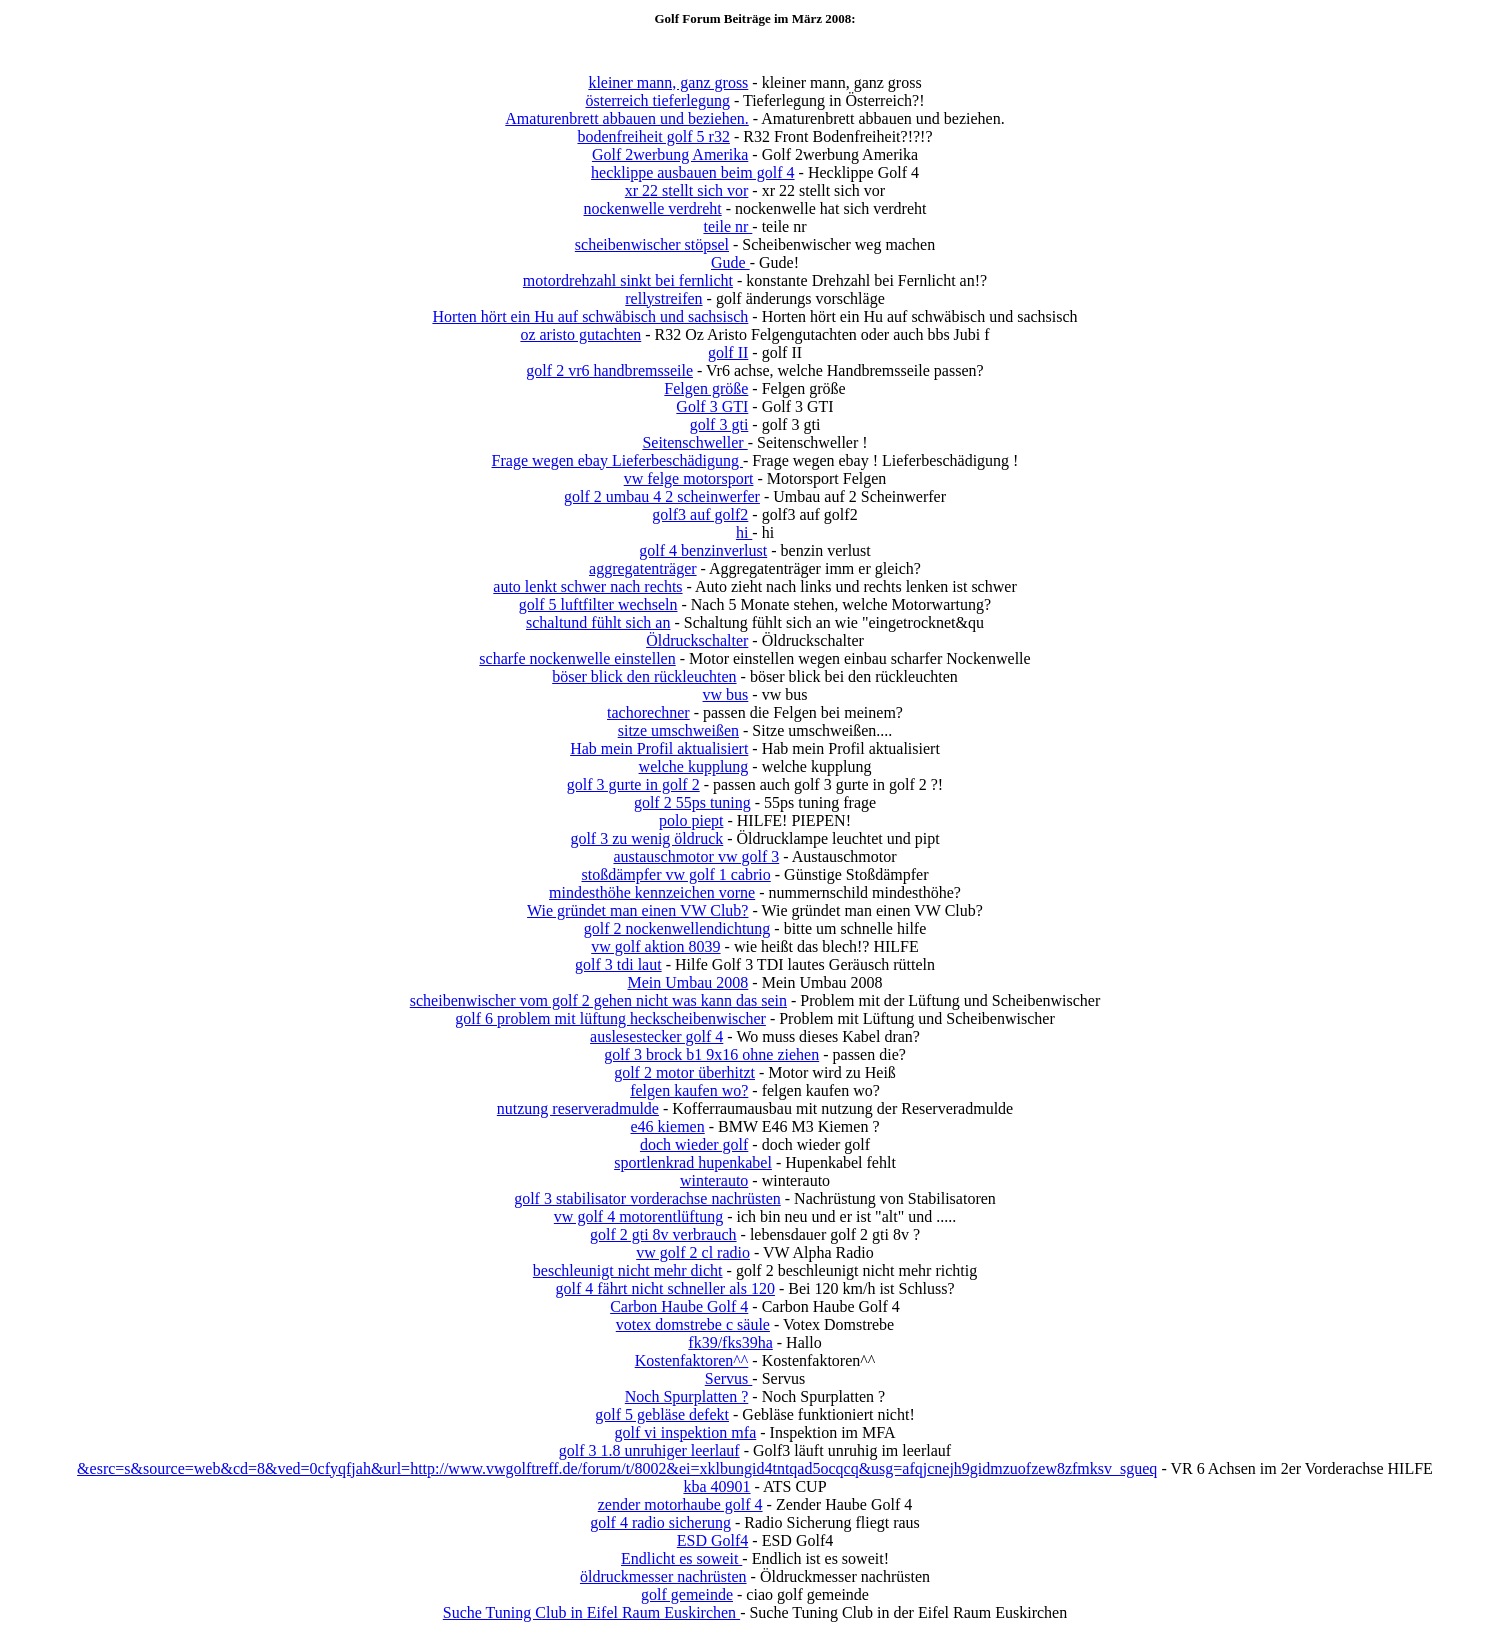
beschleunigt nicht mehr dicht (628, 1270)
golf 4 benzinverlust (703, 550)
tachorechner (648, 712)
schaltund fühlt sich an (598, 622)
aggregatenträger (642, 568)
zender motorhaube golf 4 (680, 1504)
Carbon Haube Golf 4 (679, 1306)
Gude (730, 262)
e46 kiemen (668, 1126)
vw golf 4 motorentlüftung (638, 1216)
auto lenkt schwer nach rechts (587, 586)
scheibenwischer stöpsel (652, 244)
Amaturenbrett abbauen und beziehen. (626, 118)
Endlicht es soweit (681, 1558)
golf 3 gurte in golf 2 (633, 784)
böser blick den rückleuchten (644, 676)
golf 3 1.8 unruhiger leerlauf (649, 1450)
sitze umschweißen (678, 730)
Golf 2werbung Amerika (670, 154)
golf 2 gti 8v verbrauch (663, 1234)
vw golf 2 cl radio (693, 1252)
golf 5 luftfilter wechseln (598, 604)
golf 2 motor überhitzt (684, 1072)
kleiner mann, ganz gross (668, 82)
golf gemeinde (687, 1594)
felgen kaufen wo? (689, 1090)
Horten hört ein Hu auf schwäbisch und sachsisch (590, 316)
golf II (728, 352)
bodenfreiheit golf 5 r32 (653, 136)
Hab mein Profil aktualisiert (659, 748)
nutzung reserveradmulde (578, 1108)
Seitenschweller (694, 442)
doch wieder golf (694, 1144)
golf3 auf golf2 (700, 514)
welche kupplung (694, 766)
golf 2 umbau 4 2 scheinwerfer (662, 496)
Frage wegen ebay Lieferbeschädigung (617, 460)
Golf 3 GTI (712, 406)
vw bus (726, 694)
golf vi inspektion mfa (685, 1432)
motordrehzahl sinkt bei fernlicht (628, 280)
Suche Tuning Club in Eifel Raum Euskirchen (591, 1612)
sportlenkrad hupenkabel (693, 1162)
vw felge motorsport (689, 478)
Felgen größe (706, 388)
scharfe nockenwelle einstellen (577, 658)
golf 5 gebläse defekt (662, 1414)
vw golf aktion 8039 (655, 946)
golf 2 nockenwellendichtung (677, 928)
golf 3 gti (719, 424)
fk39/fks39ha (730, 1342)
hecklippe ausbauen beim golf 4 (693, 172)
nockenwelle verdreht (653, 208)
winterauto (714, 1180)
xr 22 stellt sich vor (687, 190)
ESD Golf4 (713, 1540)
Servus (729, 1378)
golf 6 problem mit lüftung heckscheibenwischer (610, 1018)
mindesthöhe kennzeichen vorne (652, 892)
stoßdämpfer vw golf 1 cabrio (675, 874)
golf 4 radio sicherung (660, 1522)
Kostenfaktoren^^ (692, 1360)
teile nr (727, 226)
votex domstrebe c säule (693, 1324)
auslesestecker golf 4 (656, 1036)
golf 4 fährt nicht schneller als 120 (665, 1288)
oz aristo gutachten (580, 334)
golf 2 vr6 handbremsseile (609, 370)
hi (744, 532)
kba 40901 (716, 1486)
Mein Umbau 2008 (687, 982)
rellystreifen (663, 298)
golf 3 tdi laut (618, 964)
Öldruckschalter (697, 640)
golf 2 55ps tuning (692, 802)
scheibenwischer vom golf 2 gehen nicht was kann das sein (598, 1000)
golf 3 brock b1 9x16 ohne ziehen (711, 1054)
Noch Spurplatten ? (687, 1396)
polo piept (691, 820)
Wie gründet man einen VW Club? (637, 910)
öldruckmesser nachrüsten (663, 1576)
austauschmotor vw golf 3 (696, 856)
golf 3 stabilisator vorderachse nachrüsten (647, 1198)
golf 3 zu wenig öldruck (646, 838)
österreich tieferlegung (658, 100)
